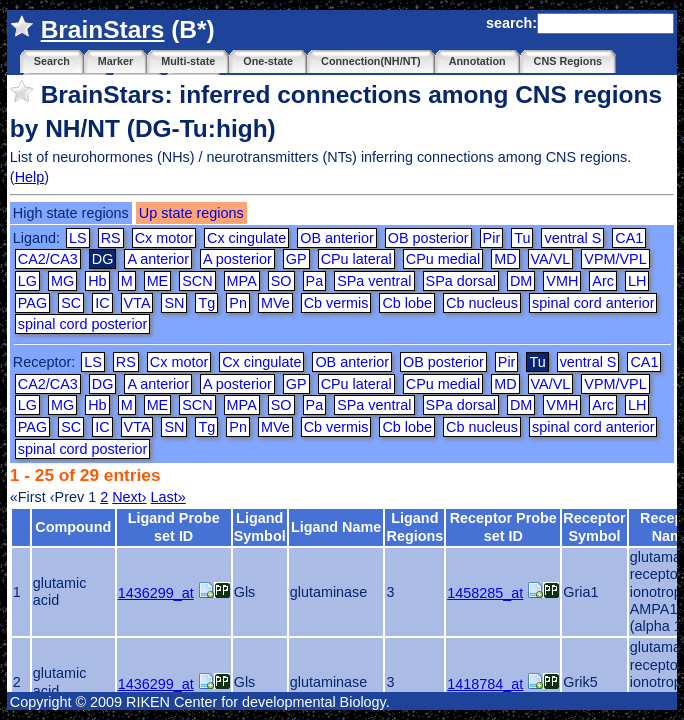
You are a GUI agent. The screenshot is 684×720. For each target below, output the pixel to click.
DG (103, 384)
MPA (242, 281)
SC (71, 303)
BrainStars (103, 29)
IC (102, 303)
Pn (238, 303)
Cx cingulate (246, 238)
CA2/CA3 (48, 259)
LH (637, 281)
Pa (315, 281)
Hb (97, 281)
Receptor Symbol (594, 526)
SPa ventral (374, 281)
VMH (562, 281)
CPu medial (443, 259)
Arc (603, 281)
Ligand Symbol (260, 526)
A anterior (158, 259)
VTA (137, 303)
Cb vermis (336, 303)
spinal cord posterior (83, 324)
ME (158, 281)
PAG (32, 303)
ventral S (572, 238)
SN (174, 303)
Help (30, 177)
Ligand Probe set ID (174, 526)
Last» (168, 497)
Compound (73, 527)
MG (62, 281)
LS (78, 238)
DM (521, 281)
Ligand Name (336, 527)
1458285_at (485, 593)
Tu (522, 238)
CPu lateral (356, 259)
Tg (206, 303)
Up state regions (191, 213)
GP (296, 259)
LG (27, 281)
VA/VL (551, 259)
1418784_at (485, 684)
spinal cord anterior (593, 303)
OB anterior (337, 238)
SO (281, 281)
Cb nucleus (482, 303)
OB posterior (428, 238)
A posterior (237, 259)
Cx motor (164, 238)
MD (505, 259)
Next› (129, 497)
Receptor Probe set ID (503, 526)
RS (111, 238)
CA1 (629, 238)
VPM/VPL (615, 259)
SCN (197, 281)
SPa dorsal (461, 281)
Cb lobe (407, 303)
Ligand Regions (414, 526)
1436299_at (156, 593)
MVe (275, 303)
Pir (492, 238)
